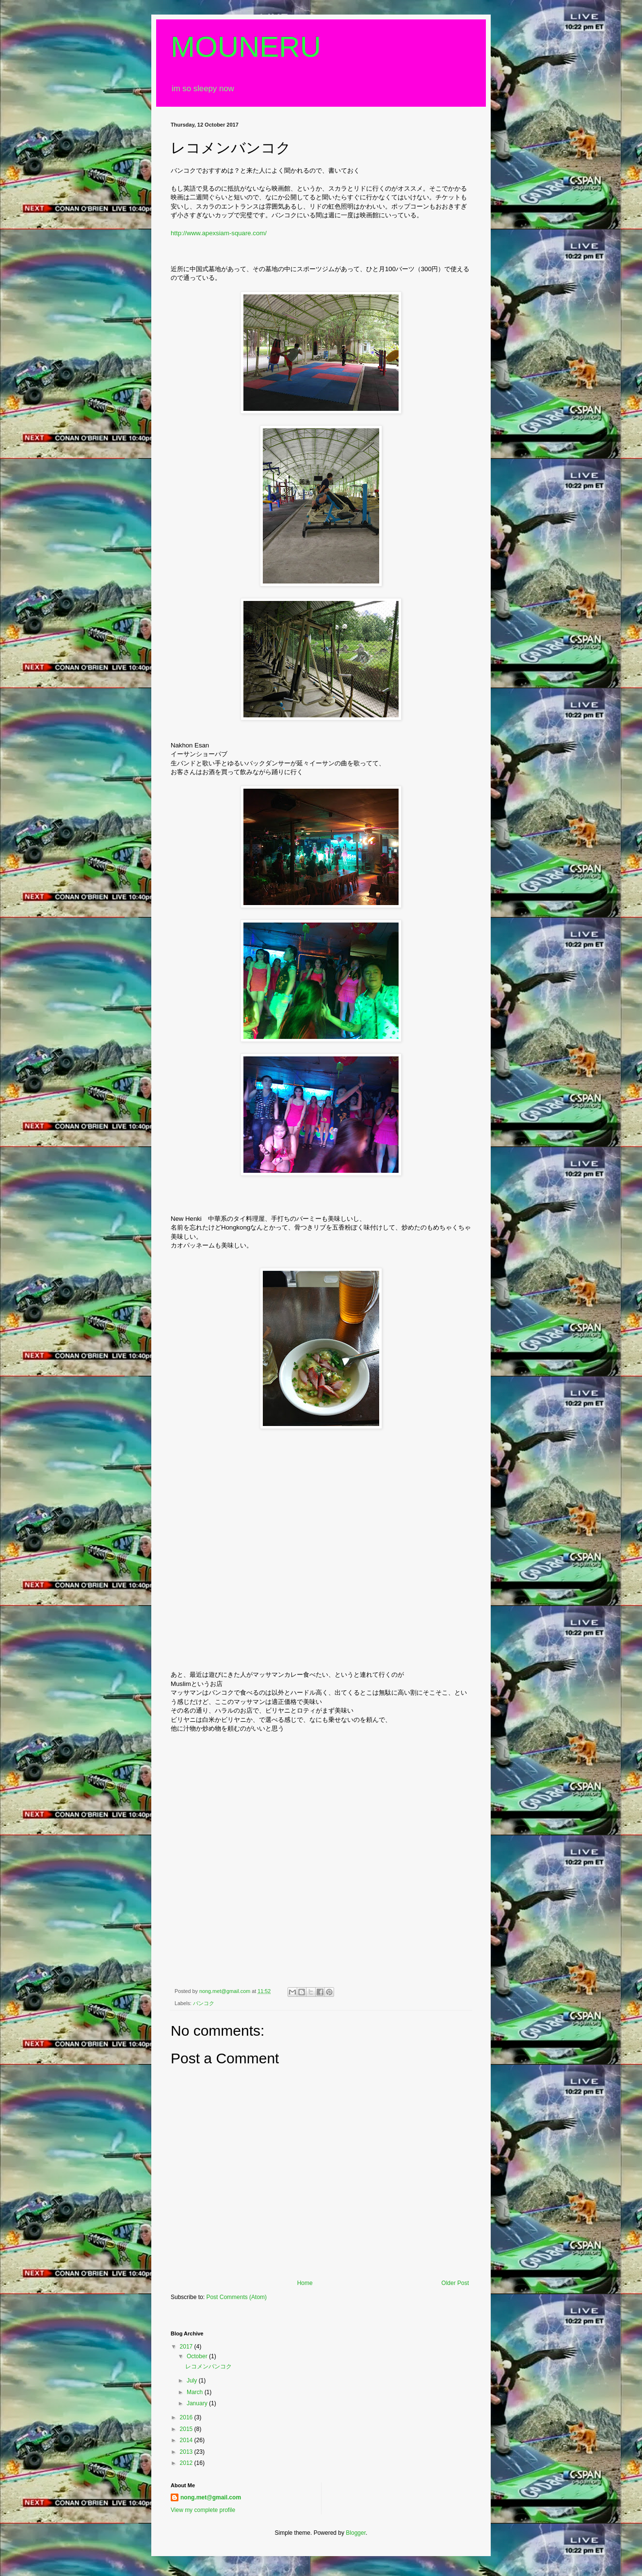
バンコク (203, 2003)
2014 (187, 2440)
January (198, 2403)
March (196, 2392)
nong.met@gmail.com (210, 2497)
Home (305, 2283)
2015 (187, 2429)
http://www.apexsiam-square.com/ (219, 233)
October (198, 2356)
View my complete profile (203, 2510)
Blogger (356, 2532)
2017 (187, 2346)
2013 (187, 2451)
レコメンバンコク (208, 2366)
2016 (187, 2417)
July (193, 2380)
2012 (187, 2463)
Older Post (455, 2283)
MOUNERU (246, 47)
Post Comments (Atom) (236, 2297)
